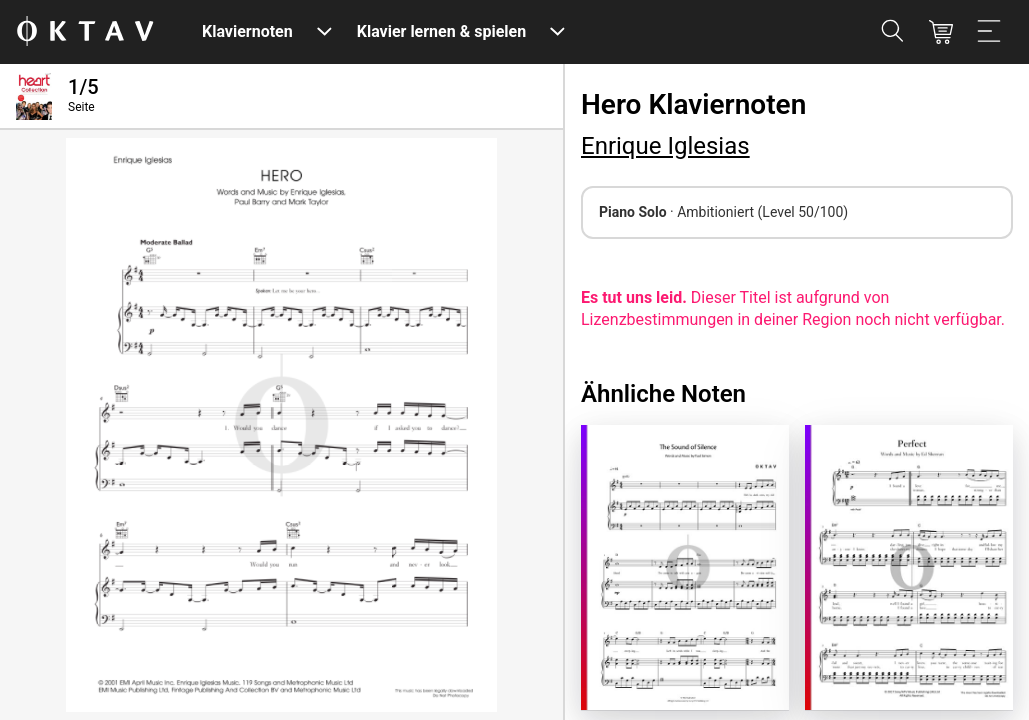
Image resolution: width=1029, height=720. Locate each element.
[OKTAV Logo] (85, 32)
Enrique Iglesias (665, 146)
